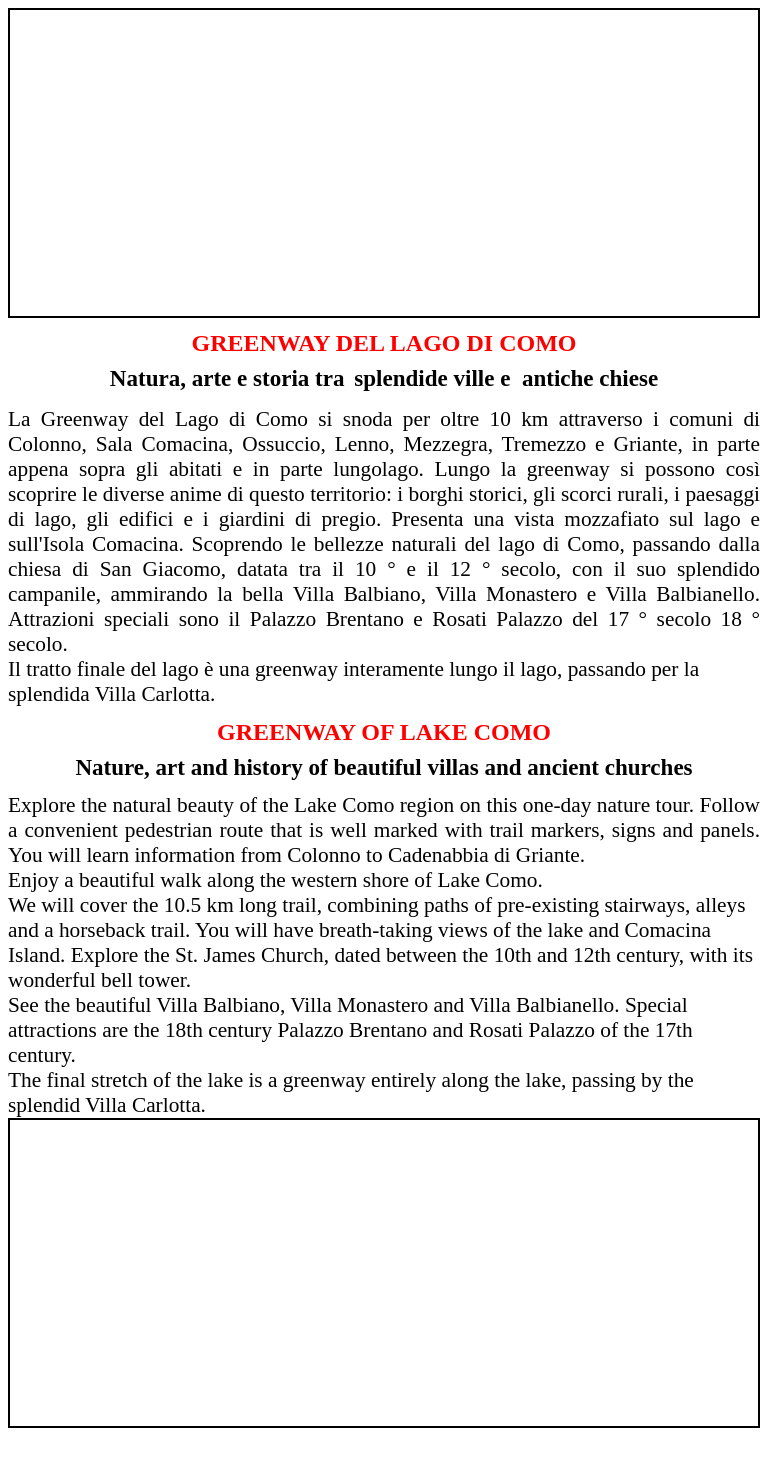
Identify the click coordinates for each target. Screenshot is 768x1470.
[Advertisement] (384, 154)
